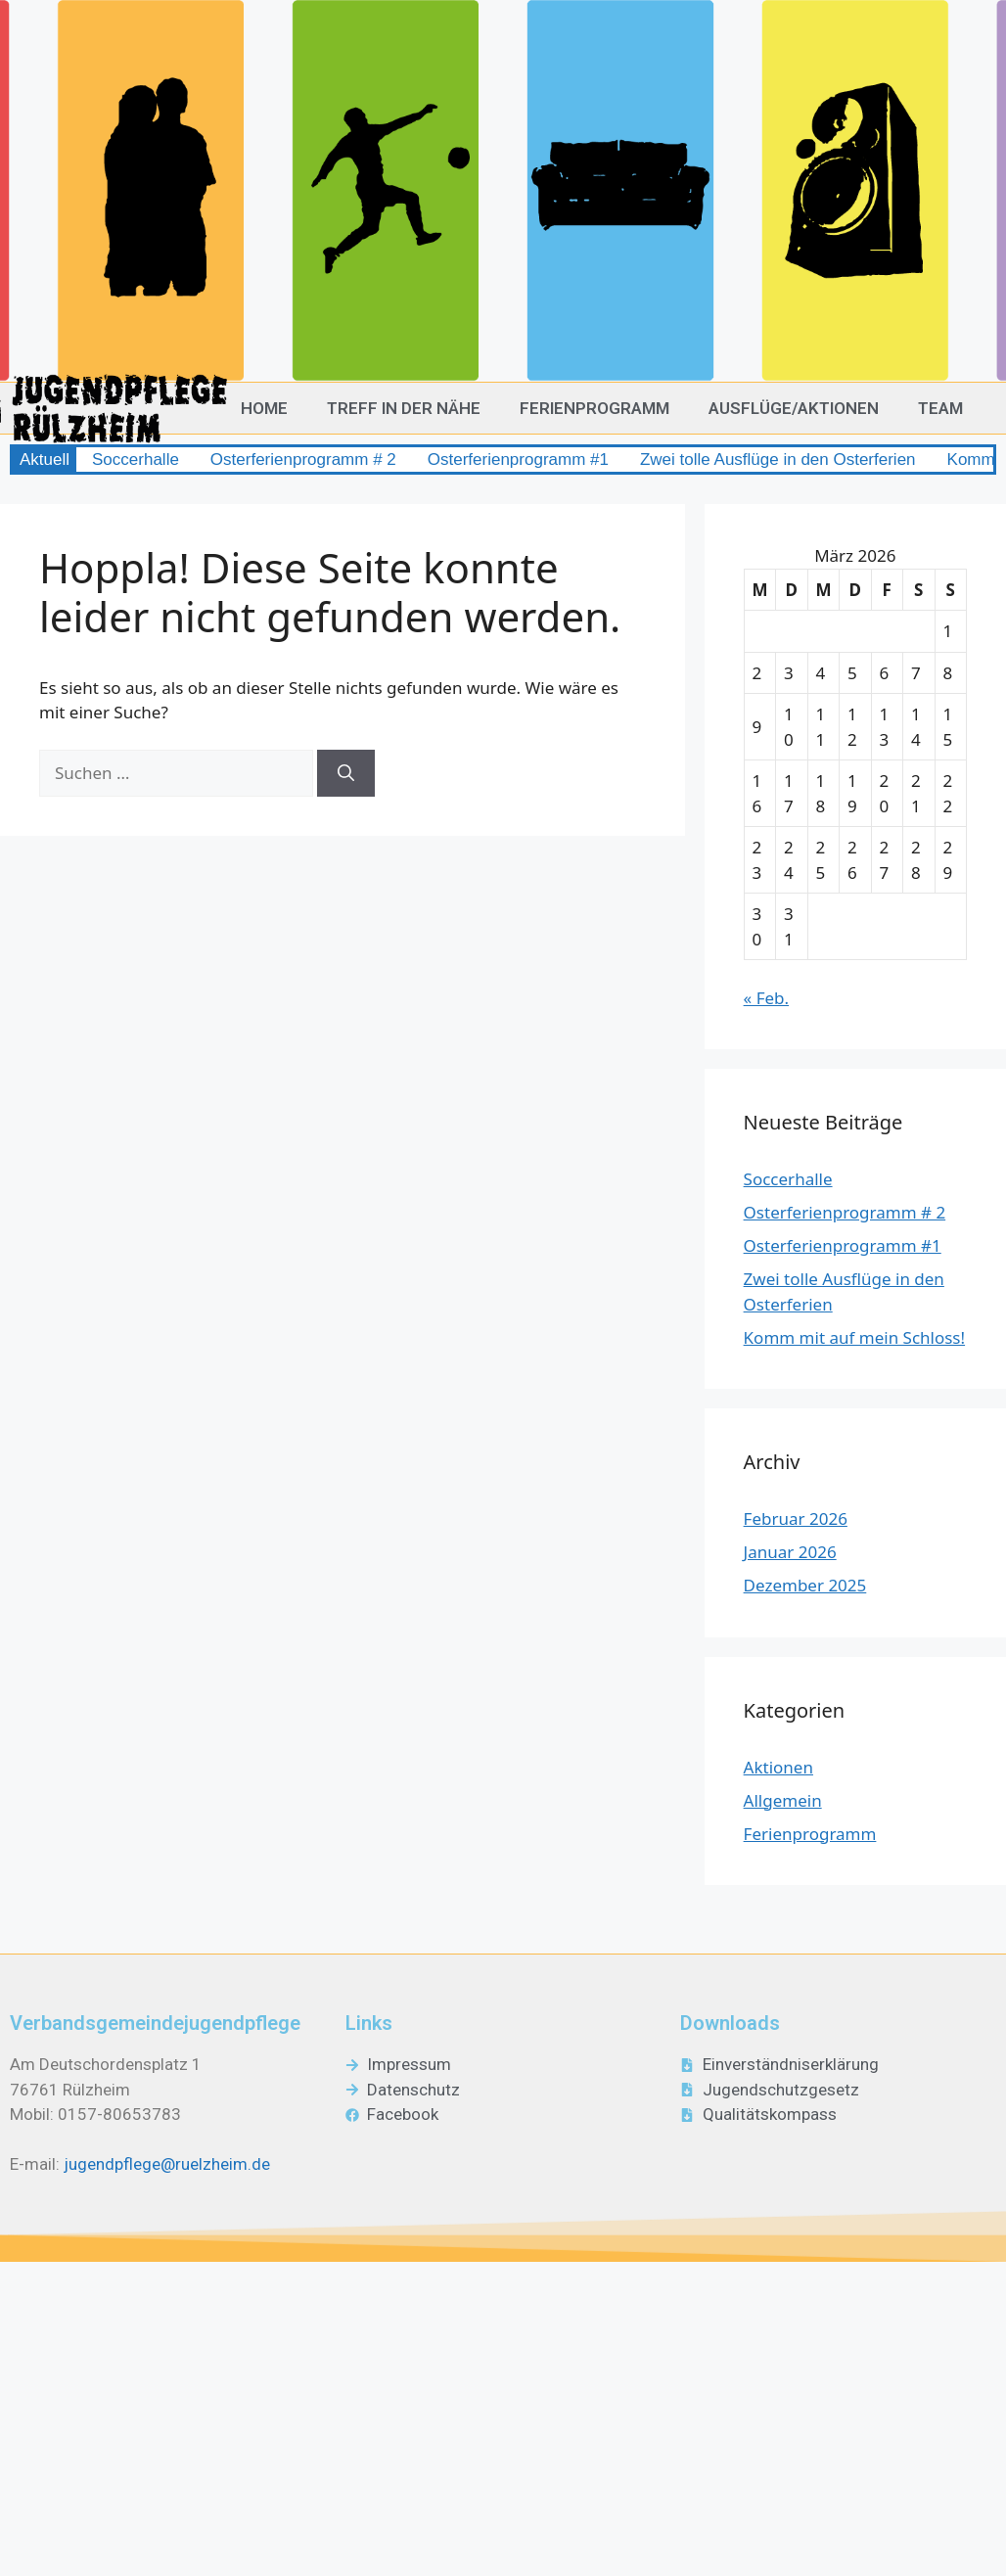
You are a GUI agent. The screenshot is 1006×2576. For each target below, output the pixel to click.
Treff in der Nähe (403, 408)
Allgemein (783, 1800)
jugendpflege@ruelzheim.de (167, 2164)
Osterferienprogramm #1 (518, 459)
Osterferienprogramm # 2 (303, 459)
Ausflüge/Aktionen (794, 408)
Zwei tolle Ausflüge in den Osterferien (778, 459)
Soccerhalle (135, 459)
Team (940, 408)
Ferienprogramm (594, 408)
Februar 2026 (795, 1518)
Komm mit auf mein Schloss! (855, 1337)
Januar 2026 (790, 1552)
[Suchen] (346, 773)
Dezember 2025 (805, 1585)
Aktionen (778, 1767)
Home (264, 408)
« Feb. (767, 998)
